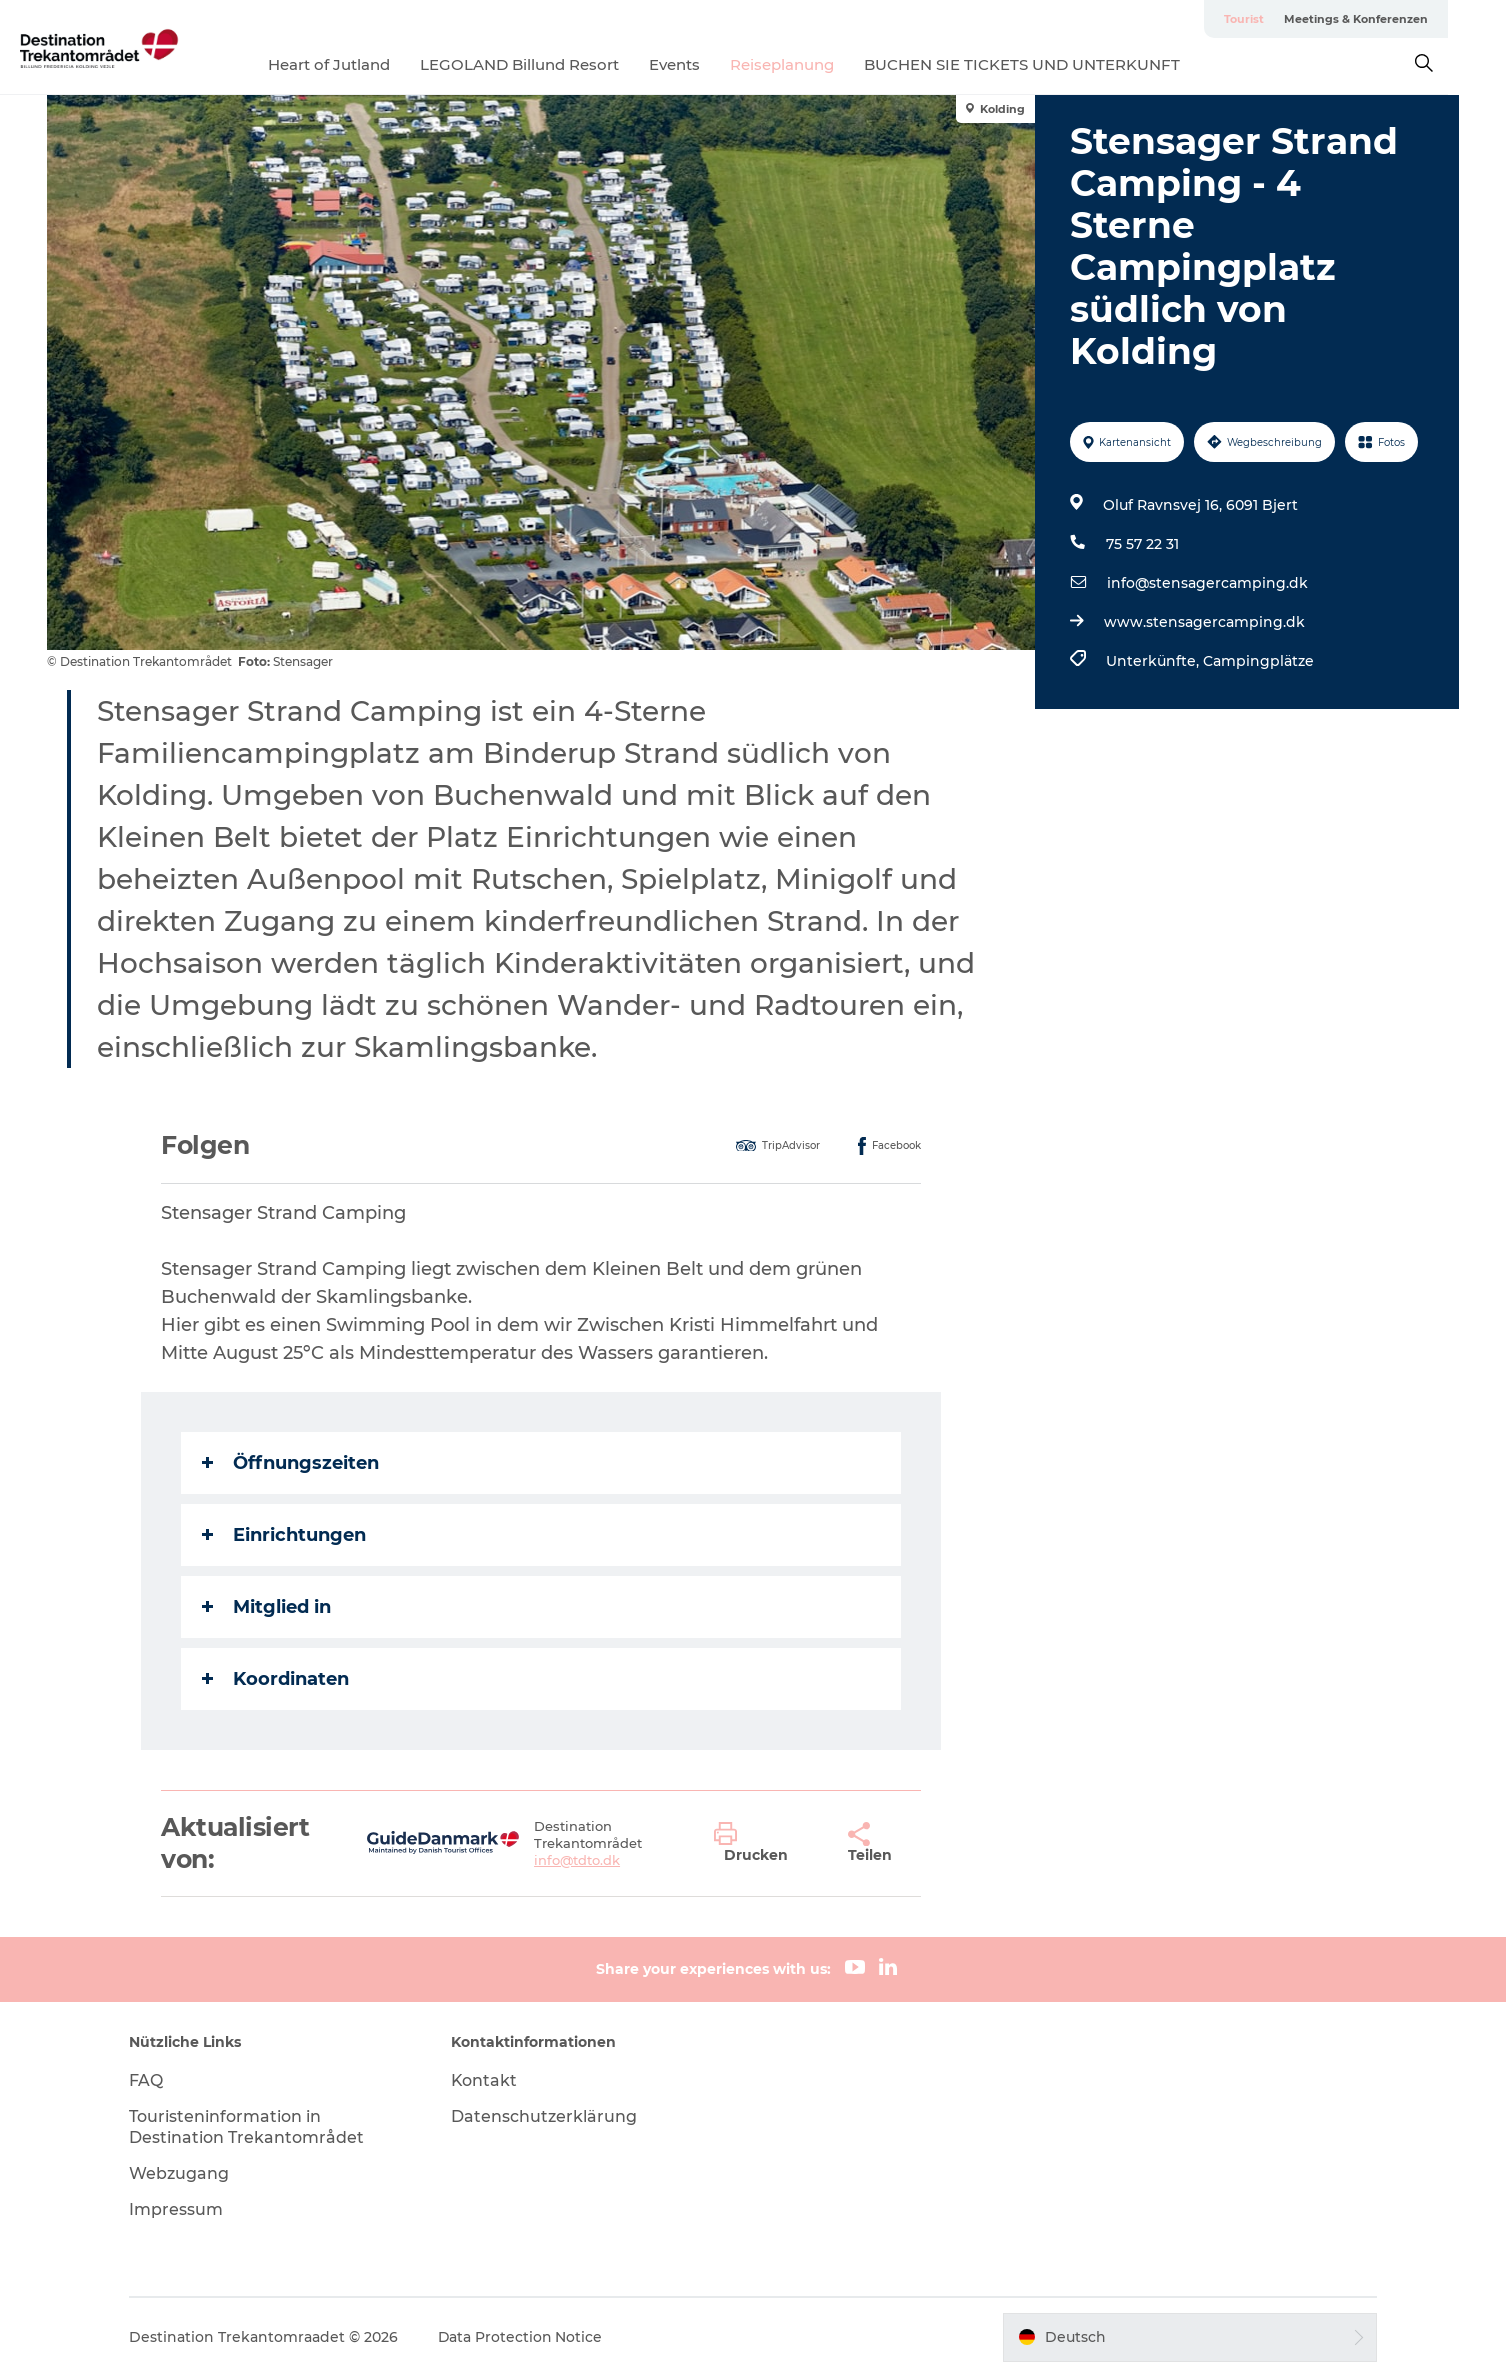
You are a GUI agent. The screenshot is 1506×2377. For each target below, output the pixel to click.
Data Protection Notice (525, 2337)
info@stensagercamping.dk (1207, 583)
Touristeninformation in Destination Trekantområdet (250, 2127)
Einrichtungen (285, 1535)
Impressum (180, 2209)
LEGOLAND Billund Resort (548, 64)
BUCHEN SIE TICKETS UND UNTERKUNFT (1051, 64)
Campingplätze (1258, 661)
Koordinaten (276, 1679)
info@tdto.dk (577, 1860)
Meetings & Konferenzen (1386, 19)
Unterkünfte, (1154, 661)
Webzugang (183, 2173)
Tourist (1274, 19)
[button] (766, 1843)
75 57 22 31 (1142, 544)
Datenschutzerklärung (546, 2116)
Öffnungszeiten (291, 1463)
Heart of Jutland (358, 64)
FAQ (150, 2080)
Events (703, 64)
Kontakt (486, 2080)
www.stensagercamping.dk (1204, 622)
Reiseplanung (811, 64)
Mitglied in (267, 1607)
